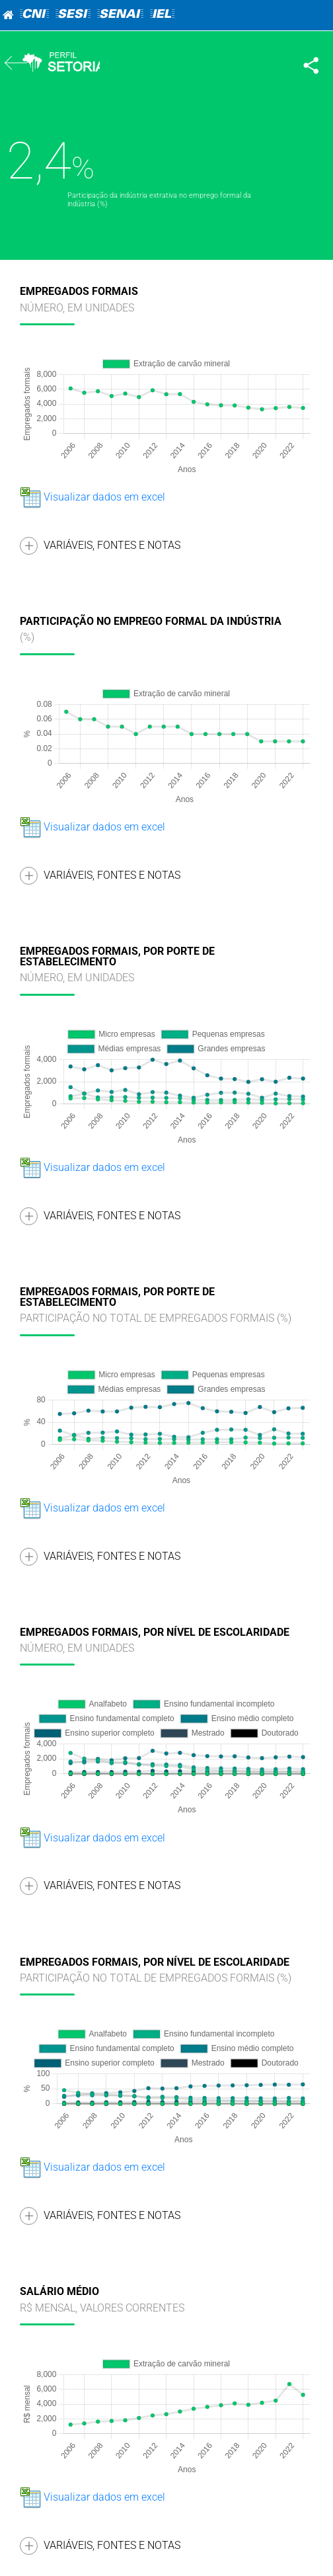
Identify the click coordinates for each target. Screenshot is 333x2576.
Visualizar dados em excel (92, 497)
